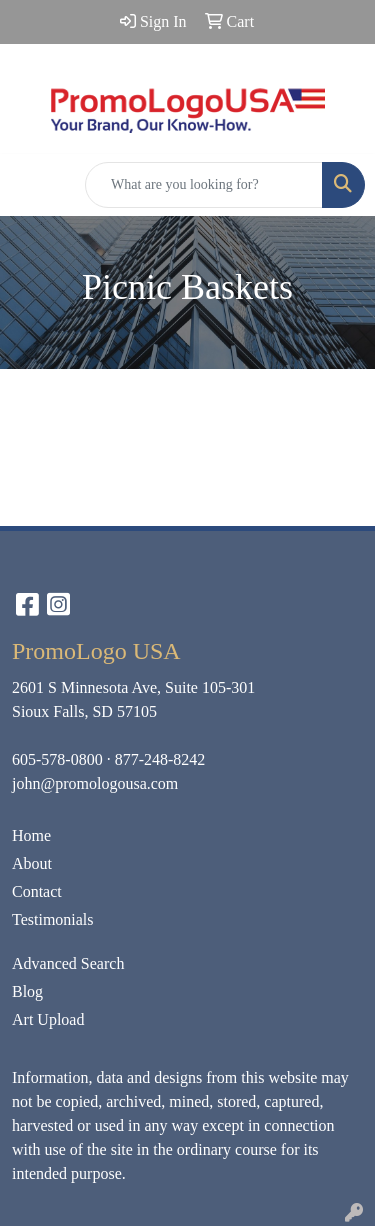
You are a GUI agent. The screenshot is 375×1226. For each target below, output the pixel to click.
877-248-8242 (160, 759)
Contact (37, 891)
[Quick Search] (204, 185)
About (32, 863)
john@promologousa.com (95, 783)
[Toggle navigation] (31, 185)
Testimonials (53, 919)
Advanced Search (68, 963)
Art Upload (48, 1019)
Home (31, 835)
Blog (27, 991)
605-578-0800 (57, 759)
